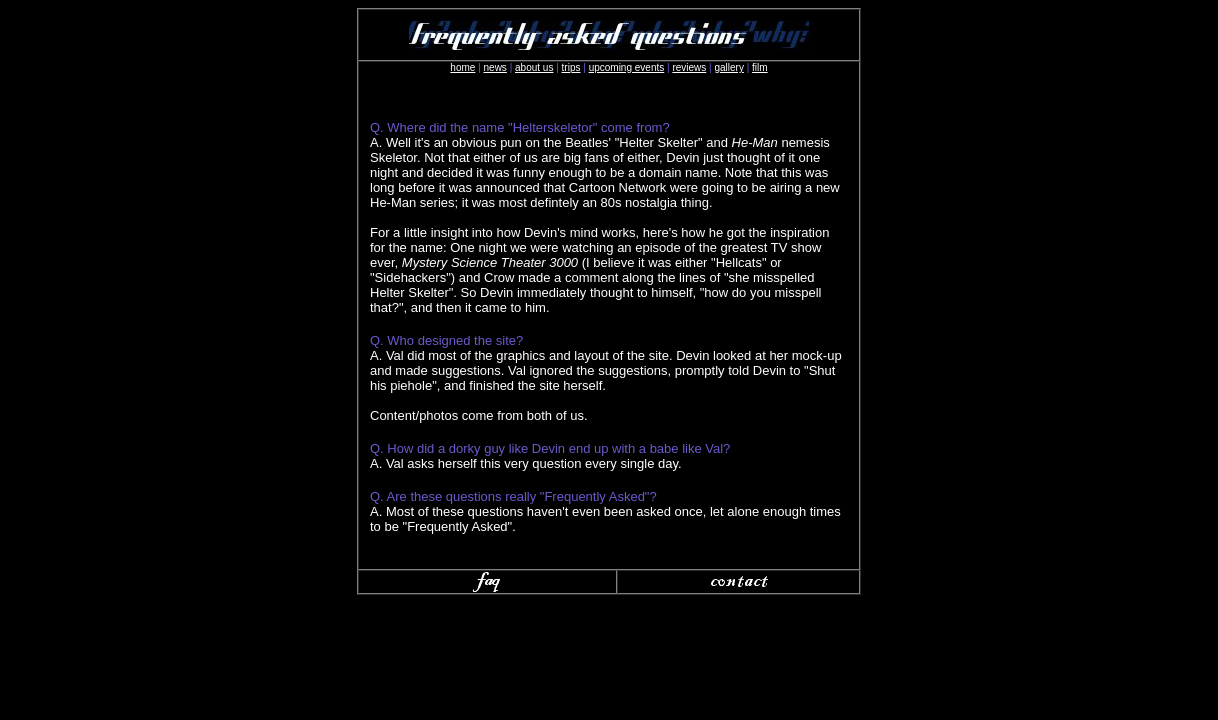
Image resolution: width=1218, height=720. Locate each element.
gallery (728, 67)
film (760, 67)
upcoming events (627, 67)
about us (534, 67)
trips (571, 67)
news (495, 67)
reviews (689, 67)
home (462, 67)
